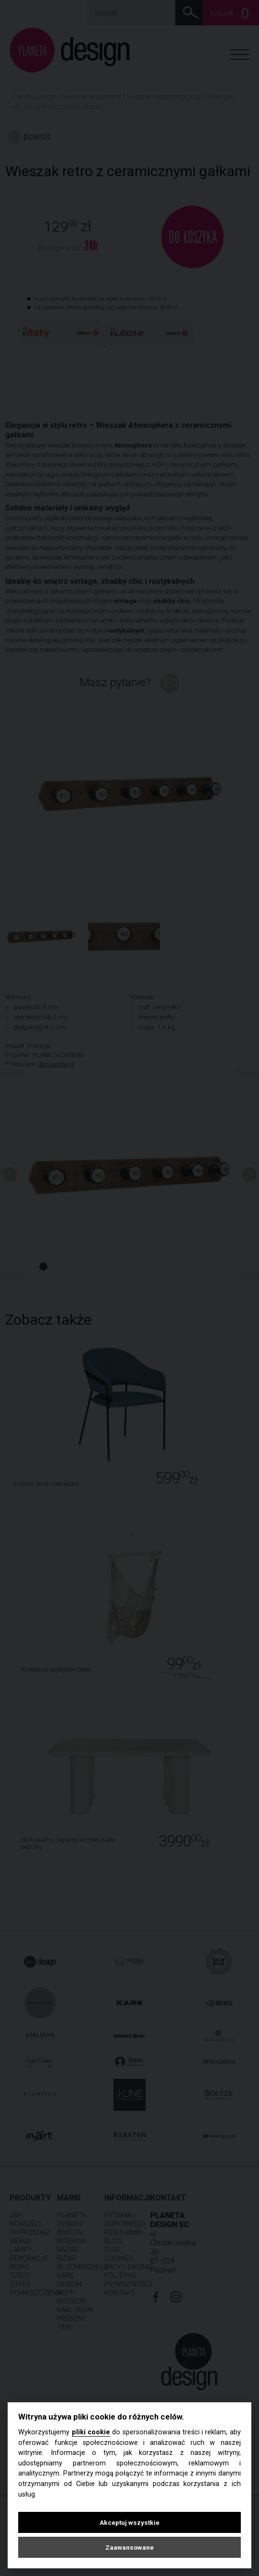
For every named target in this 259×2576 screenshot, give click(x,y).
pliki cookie (91, 2432)
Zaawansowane (129, 2547)
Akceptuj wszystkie (129, 2522)
